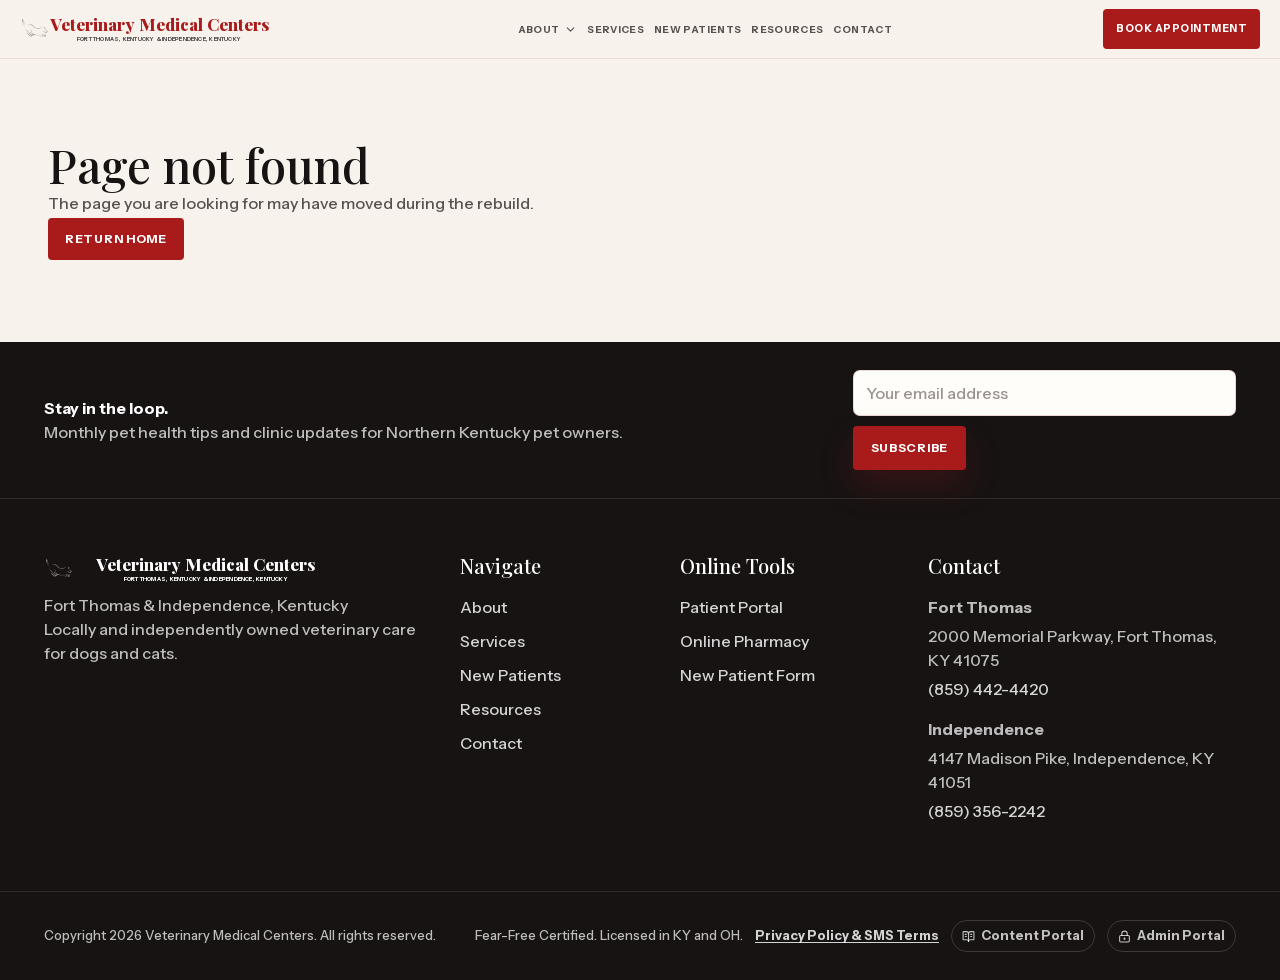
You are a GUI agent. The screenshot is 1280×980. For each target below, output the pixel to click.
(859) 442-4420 (988, 689)
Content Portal (1023, 935)
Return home (116, 238)
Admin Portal (1171, 935)
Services (615, 29)
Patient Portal (731, 607)
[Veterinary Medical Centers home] (163, 28)
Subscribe (909, 447)
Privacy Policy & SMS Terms (847, 935)
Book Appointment (1181, 28)
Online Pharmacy (744, 641)
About (548, 29)
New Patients (697, 29)
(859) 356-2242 (986, 811)
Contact (862, 29)
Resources (787, 29)
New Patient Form (747, 675)
